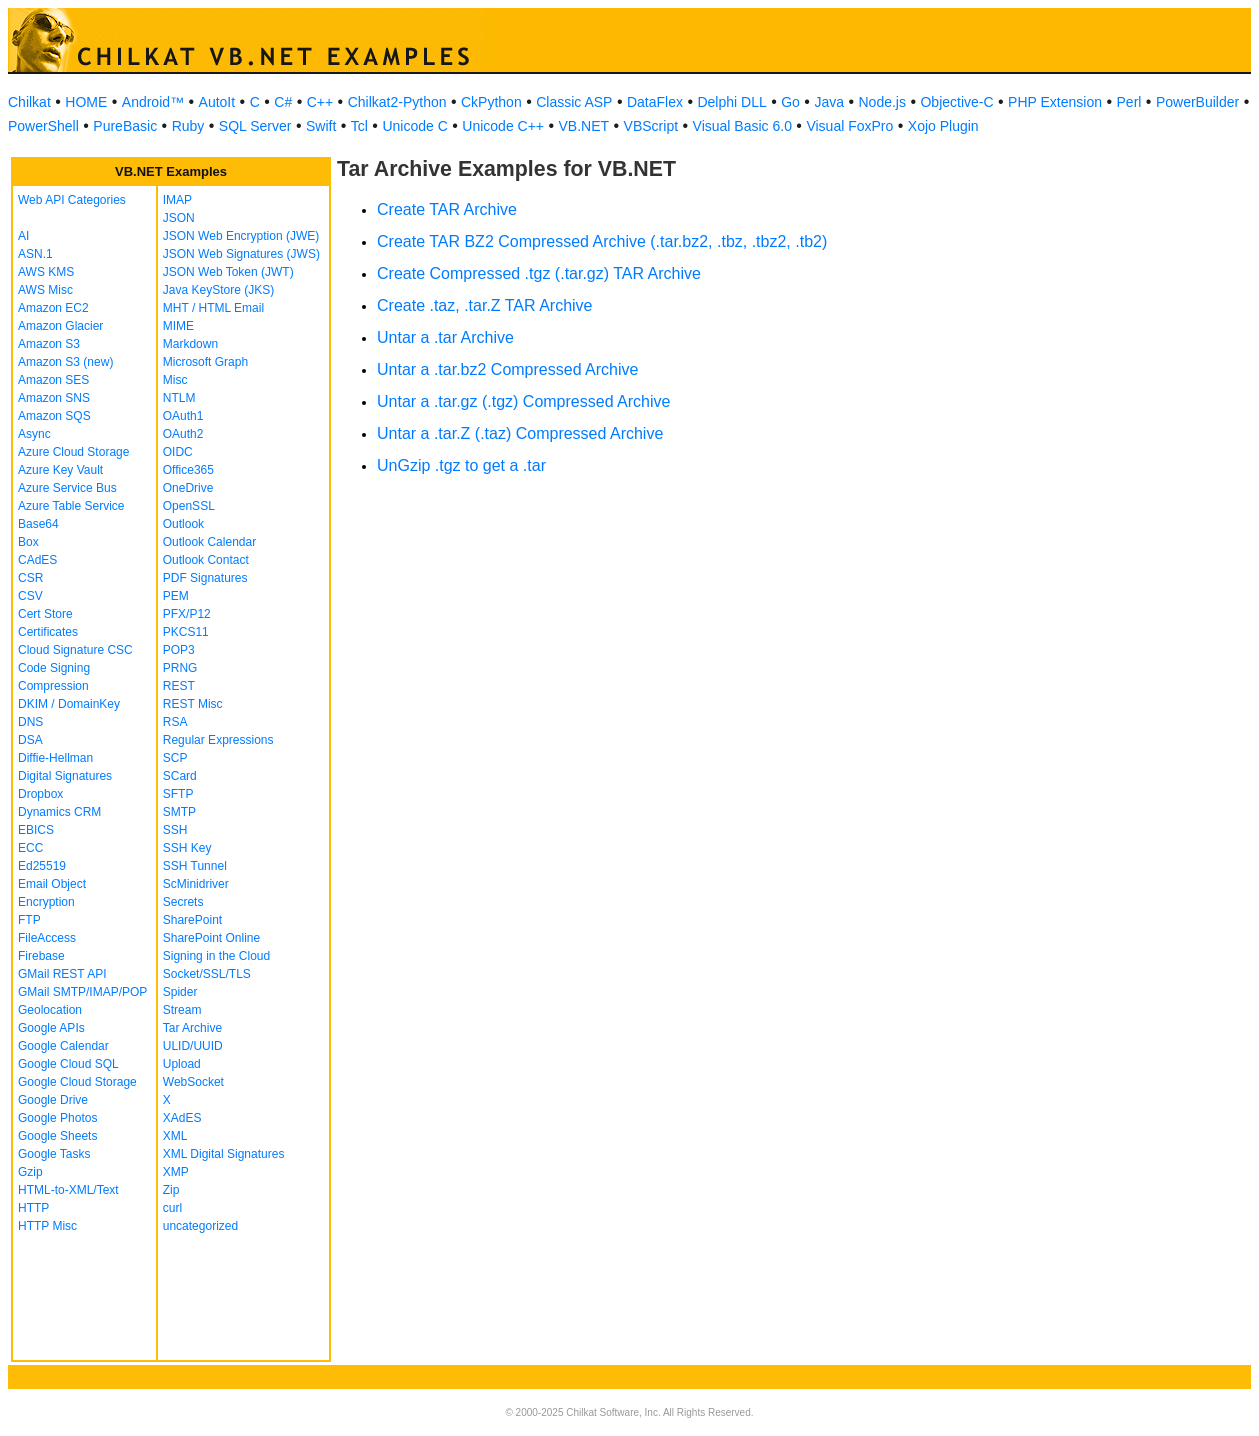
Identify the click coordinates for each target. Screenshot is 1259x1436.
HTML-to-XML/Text (68, 1190)
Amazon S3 (49, 344)
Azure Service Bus (67, 488)
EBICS (36, 830)
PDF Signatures (205, 578)
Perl (1129, 102)
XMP (176, 1172)
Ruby (188, 126)
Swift (321, 126)
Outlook (183, 524)
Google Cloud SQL (68, 1064)
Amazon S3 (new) (65, 362)
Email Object (52, 884)
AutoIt (217, 102)
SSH (175, 830)
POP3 (179, 650)
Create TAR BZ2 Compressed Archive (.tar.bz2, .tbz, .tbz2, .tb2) (602, 241)
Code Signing (54, 668)
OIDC (178, 452)
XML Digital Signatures (224, 1154)
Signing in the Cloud (216, 956)
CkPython (491, 102)
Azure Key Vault (60, 470)
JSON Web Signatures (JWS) (241, 254)
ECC (30, 848)
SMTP (179, 812)
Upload (182, 1064)
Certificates (48, 632)
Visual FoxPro (849, 126)
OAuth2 (183, 434)
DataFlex (655, 102)
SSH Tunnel (195, 866)
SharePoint (192, 920)
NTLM (179, 398)
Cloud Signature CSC (75, 650)
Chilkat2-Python (397, 102)
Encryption (46, 902)
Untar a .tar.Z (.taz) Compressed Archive (520, 433)
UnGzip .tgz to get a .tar (461, 465)
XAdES (182, 1118)
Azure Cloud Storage (73, 452)
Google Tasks (54, 1154)
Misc (175, 380)
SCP (175, 758)
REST (179, 686)
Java (829, 102)
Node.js (882, 102)
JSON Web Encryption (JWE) (241, 236)
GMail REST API (62, 974)
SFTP (178, 794)
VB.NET (584, 126)
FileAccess (47, 938)
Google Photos (57, 1118)
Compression (53, 686)
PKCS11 (186, 632)
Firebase (41, 956)
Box (28, 542)
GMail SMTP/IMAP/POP (82, 992)
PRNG (180, 668)
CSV (30, 596)
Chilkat (29, 102)
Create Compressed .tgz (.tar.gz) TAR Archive (539, 273)
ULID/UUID (193, 1046)
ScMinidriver (196, 884)
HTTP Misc (47, 1226)
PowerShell (43, 126)
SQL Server (255, 126)
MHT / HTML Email (213, 308)
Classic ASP (574, 102)
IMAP (177, 200)
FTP (29, 920)
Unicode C (414, 126)
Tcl (359, 126)
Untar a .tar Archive (445, 337)
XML (175, 1136)
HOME (86, 102)
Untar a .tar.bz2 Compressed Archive (507, 369)
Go (790, 102)
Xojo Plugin (943, 126)
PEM (176, 596)
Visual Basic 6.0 (742, 126)
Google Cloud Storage (77, 1082)
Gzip (30, 1172)
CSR (30, 578)
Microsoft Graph (205, 362)
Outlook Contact (206, 560)
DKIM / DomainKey (69, 704)
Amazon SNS (54, 398)
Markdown (190, 344)
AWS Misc (45, 290)
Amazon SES (53, 380)
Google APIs (51, 1028)
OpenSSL (189, 506)
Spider (180, 992)
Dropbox (40, 794)
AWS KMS (46, 272)
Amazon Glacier (60, 326)
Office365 (188, 470)
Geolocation (50, 1010)
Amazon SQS (54, 416)
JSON (179, 218)
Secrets (183, 902)
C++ (320, 102)
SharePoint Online (211, 938)
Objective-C (956, 102)
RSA (175, 722)
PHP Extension (1055, 102)
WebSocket (193, 1082)
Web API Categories (72, 200)
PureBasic (125, 126)
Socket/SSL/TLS (207, 974)
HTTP (33, 1208)
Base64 (38, 524)
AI (23, 236)
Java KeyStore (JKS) (218, 290)
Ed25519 (42, 866)
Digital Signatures (65, 776)
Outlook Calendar (209, 542)
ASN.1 (35, 254)
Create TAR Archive (447, 209)
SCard (180, 776)
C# (283, 102)
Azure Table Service (71, 506)
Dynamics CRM (59, 812)
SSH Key (187, 848)
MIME (178, 326)
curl (172, 1208)
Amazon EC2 (53, 308)
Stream (182, 1010)
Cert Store (45, 614)
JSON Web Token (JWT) (228, 272)
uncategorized (200, 1226)
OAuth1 (183, 416)
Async (34, 434)
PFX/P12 (187, 614)
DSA (30, 740)
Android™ (153, 102)
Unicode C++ (503, 126)
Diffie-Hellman (55, 758)
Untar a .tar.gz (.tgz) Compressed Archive (523, 401)
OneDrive (188, 488)
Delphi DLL (731, 102)
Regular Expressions (218, 740)
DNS (30, 722)
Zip (171, 1190)
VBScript (651, 126)
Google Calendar (63, 1046)
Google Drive (53, 1100)
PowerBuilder (1197, 102)
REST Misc (193, 704)
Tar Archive (192, 1028)
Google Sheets (57, 1136)
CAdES (37, 560)
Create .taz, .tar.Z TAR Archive (484, 305)
